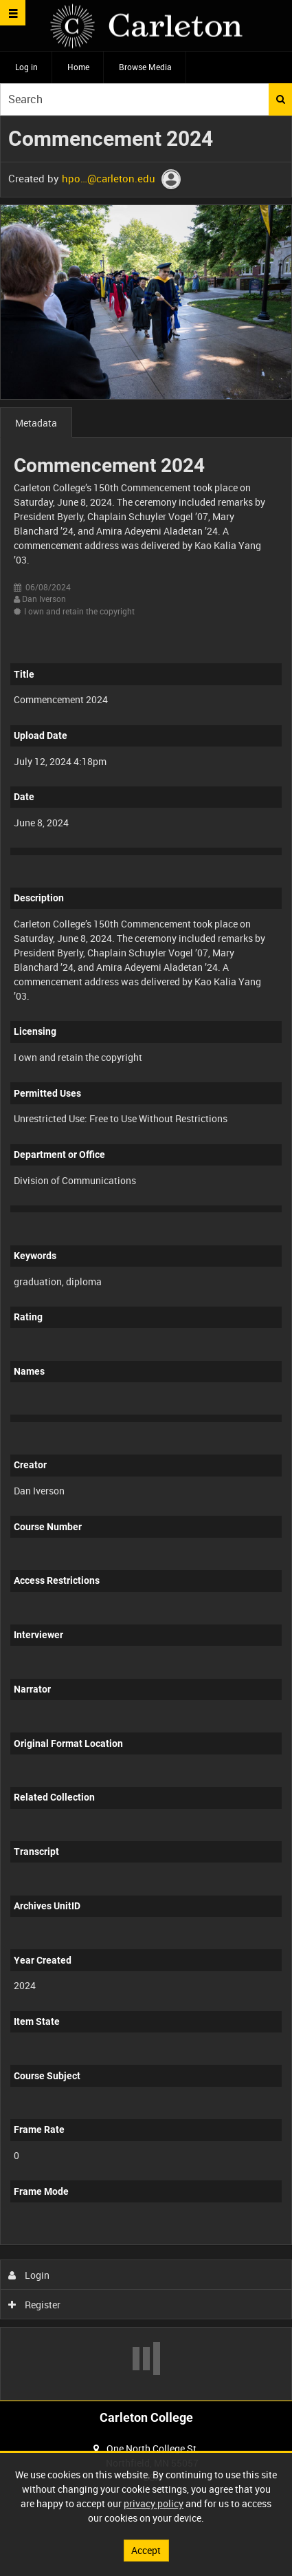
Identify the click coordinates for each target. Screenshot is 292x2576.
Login (29, 2275)
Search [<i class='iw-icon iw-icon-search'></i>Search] (280, 99)
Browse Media (145, 66)
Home (78, 66)
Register (34, 2304)
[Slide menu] (12, 12)
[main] (146, 1258)
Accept (146, 2550)
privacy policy (153, 2503)
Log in (26, 66)
